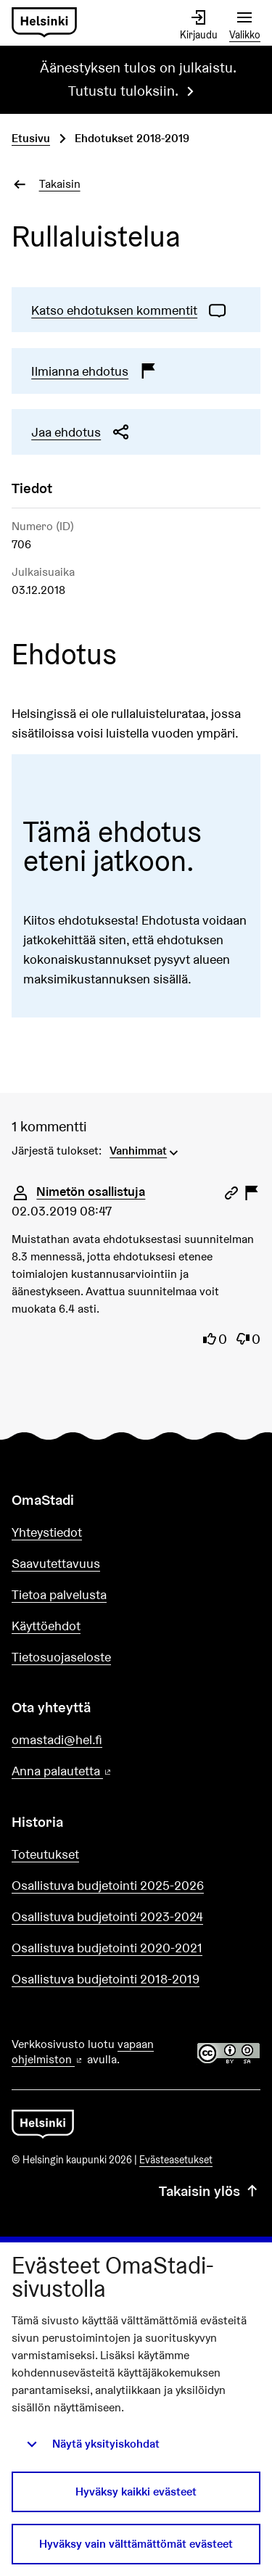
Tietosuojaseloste (61, 1656)
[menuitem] (145, 1149)
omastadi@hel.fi (57, 1739)
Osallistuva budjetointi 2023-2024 (107, 1916)
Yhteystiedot (47, 1532)
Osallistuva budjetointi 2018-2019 (105, 1978)
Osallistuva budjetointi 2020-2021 (107, 1947)
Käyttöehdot (46, 1625)
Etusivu (31, 138)
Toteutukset (45, 1854)
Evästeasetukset (176, 2159)
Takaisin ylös (209, 2190)
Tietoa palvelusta (59, 1594)
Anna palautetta (103, 1771)
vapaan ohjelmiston (83, 2051)
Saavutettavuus (56, 1563)
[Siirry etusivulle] (44, 23)
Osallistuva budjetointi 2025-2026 (108, 1885)
